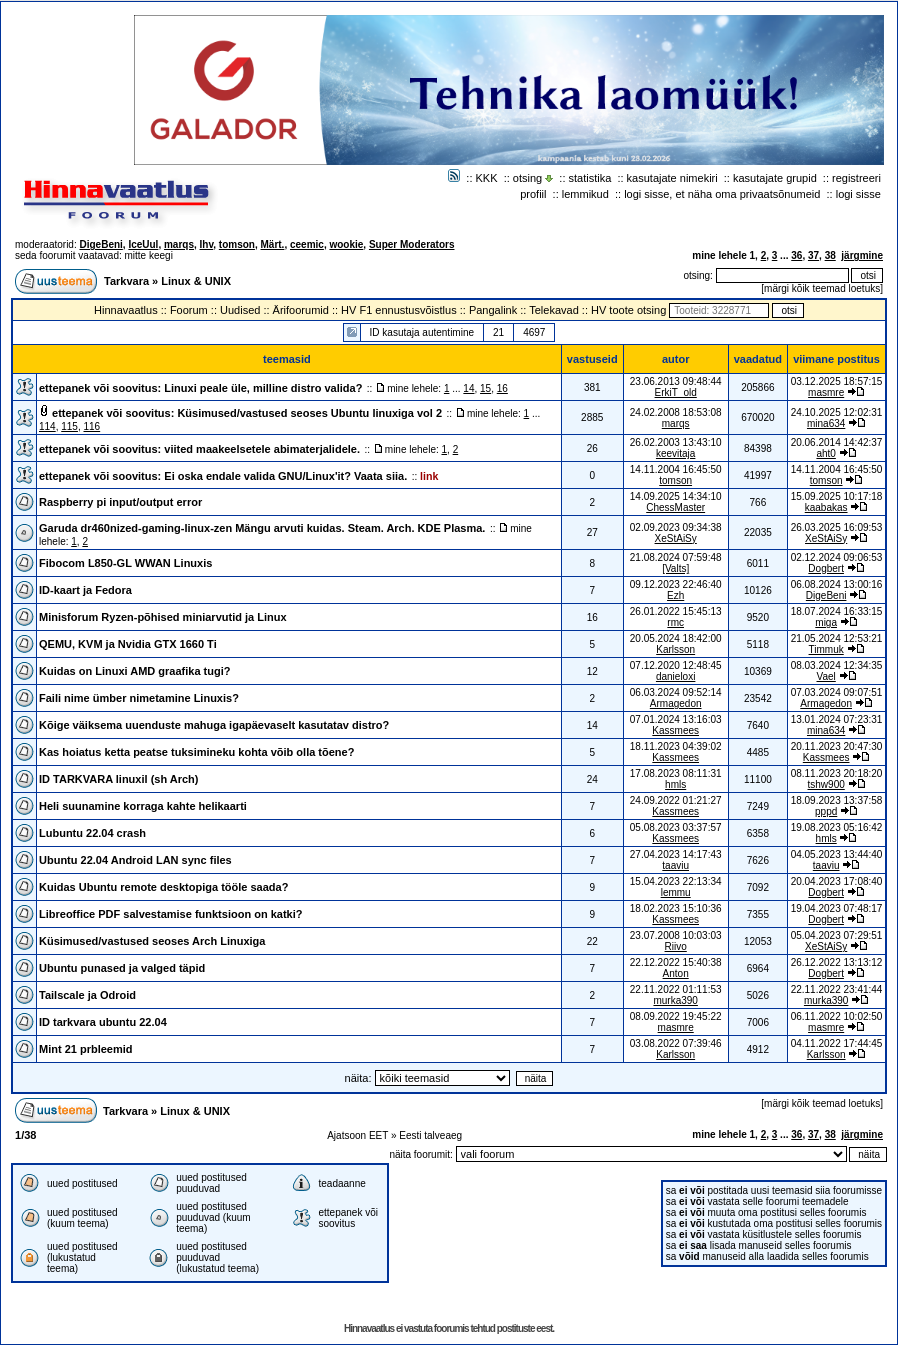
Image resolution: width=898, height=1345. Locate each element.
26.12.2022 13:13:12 (837, 962)
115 (69, 426)
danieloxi (675, 676)
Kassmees (675, 730)
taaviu (675, 865)
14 (468, 388)
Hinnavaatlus (126, 310)
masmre (826, 392)
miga (826, 622)
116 (92, 426)
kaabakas (826, 507)
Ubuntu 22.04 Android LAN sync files (135, 860)
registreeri (856, 178)
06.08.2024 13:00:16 (837, 584)
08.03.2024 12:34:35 (837, 665)
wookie (346, 244)
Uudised (240, 310)
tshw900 (826, 784)
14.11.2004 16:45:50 (837, 469)
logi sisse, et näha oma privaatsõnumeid (722, 194)
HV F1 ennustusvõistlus (399, 310)
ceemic (307, 244)
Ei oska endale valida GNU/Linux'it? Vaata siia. (285, 476)
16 (502, 388)
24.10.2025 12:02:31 (837, 412)
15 (485, 388)
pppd (826, 811)
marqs (179, 244)
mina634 (826, 423)
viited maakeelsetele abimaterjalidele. (262, 449)
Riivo (676, 946)
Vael (826, 676)
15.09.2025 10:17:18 (837, 496)
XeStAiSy (676, 538)
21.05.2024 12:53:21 (837, 638)
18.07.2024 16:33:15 (837, 611)
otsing (527, 178)
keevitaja (675, 453)
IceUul (143, 244)
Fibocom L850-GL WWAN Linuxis (125, 563)
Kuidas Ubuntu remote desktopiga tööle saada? (163, 887)
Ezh (675, 595)
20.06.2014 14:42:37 (837, 442)
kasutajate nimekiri (672, 178)
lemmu (676, 892)
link (429, 476)
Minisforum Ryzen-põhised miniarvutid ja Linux (163, 617)
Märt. (273, 244)
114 (47, 426)
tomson (237, 244)
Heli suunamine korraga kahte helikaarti (143, 806)
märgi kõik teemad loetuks (822, 288)
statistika (590, 178)
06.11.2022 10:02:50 (837, 1016)
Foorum (189, 310)
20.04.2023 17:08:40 (837, 881)
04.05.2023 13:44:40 (837, 854)
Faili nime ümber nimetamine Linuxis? (139, 698)
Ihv (207, 244)
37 (813, 255)
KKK (487, 178)
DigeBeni (100, 244)
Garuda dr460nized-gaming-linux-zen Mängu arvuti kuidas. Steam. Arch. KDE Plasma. (262, 528)
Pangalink (493, 310)
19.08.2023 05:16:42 (837, 827)
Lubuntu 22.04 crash (92, 833)
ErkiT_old (676, 392)
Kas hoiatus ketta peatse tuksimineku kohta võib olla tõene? (196, 752)
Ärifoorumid (301, 310)
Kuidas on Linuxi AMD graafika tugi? (135, 671)
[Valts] (675, 568)
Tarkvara (126, 281)
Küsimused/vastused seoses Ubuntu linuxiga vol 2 (309, 413)
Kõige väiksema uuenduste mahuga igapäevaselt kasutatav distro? (214, 725)
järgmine (862, 255)
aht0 (825, 453)
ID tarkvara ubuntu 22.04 (103, 1022)
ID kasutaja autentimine (422, 332)
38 (830, 255)
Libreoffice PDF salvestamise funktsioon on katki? (170, 914)
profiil (533, 194)
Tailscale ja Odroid (87, 995)
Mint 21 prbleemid (86, 1049)
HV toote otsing (628, 310)
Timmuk (826, 649)
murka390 (675, 1000)
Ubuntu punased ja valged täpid (122, 968)
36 (796, 255)
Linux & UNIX (196, 281)
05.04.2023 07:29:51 (837, 935)
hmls (675, 784)
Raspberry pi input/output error (120, 502)
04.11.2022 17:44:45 (837, 1043)
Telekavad (554, 310)
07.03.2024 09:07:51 (837, 692)
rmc (675, 622)
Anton (676, 973)
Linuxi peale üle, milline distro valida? (263, 388)
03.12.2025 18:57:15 (837, 381)
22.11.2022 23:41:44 (837, 989)
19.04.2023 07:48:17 (837, 908)
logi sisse (858, 194)
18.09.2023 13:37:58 (837, 800)
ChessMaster (675, 507)
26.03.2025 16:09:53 (837, 527)
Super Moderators (412, 244)
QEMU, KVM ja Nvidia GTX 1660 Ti (128, 644)
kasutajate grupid (775, 178)
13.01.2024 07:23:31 (837, 719)
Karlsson (675, 649)
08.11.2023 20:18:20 (837, 773)
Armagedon (676, 703)
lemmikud (585, 194)
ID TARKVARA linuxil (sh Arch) (119, 779)
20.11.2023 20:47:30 (837, 746)
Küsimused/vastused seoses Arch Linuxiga (152, 941)
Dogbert (826, 568)
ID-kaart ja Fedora (85, 590)
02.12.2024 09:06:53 (837, 557)
